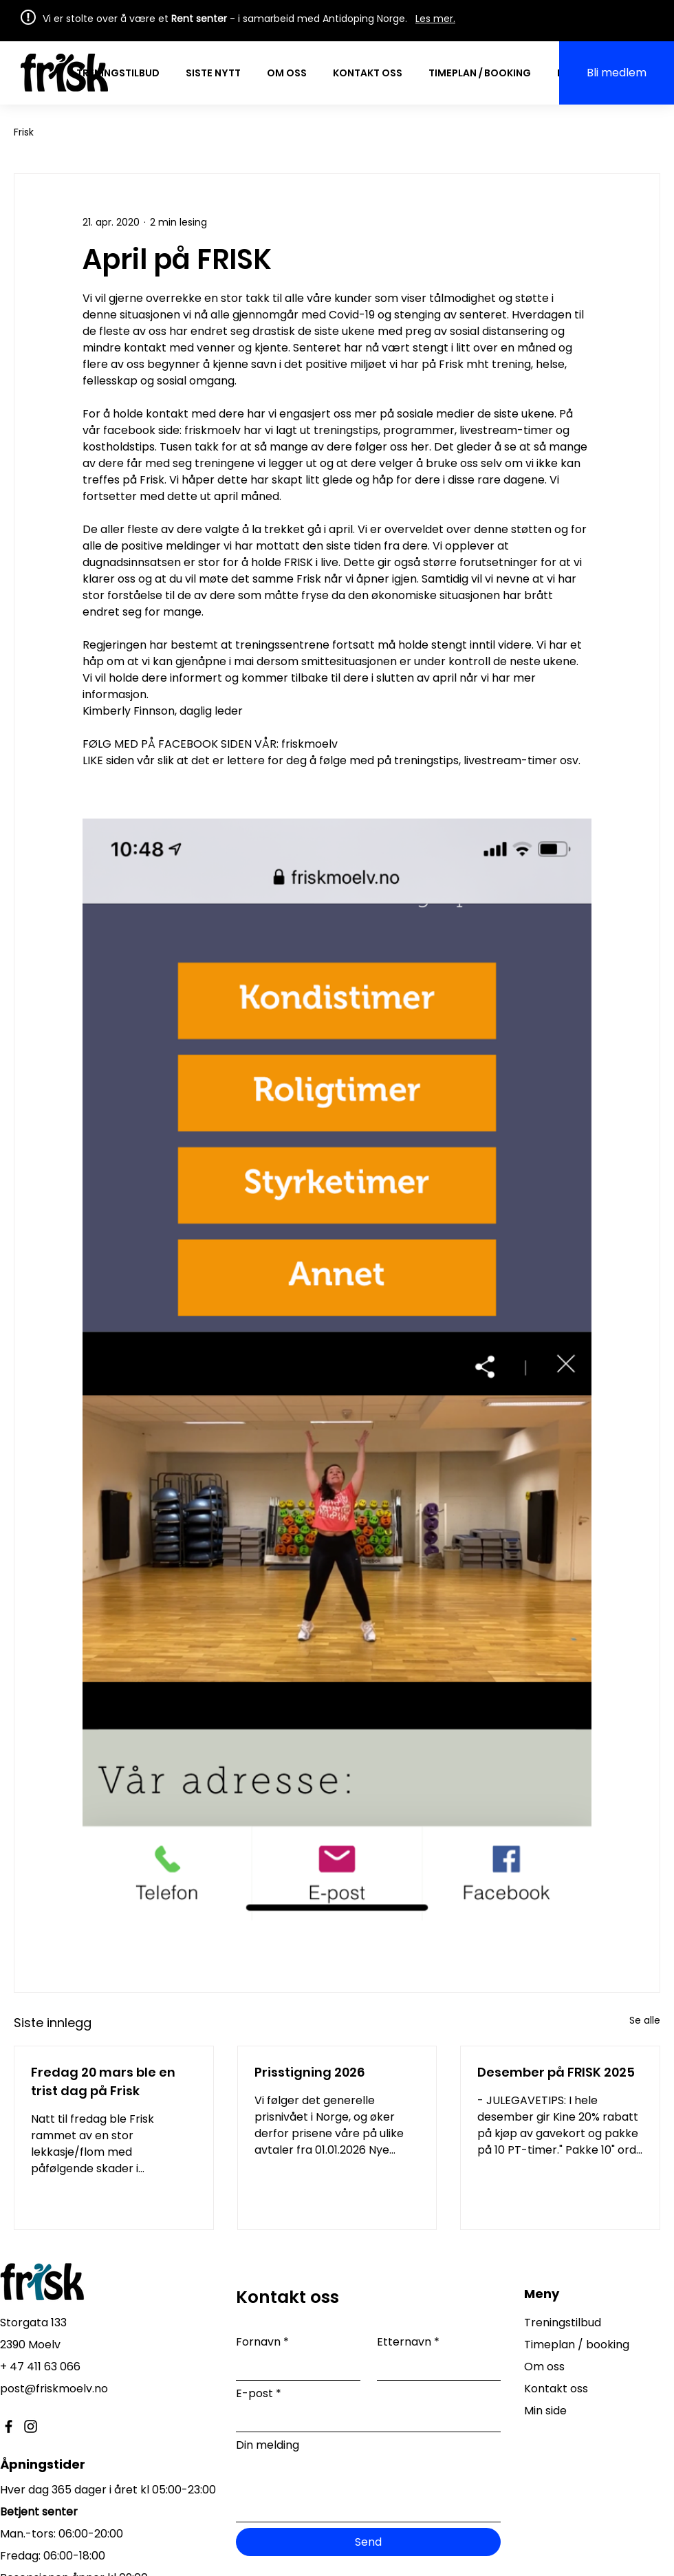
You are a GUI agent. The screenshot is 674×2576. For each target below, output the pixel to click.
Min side (545, 2410)
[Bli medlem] (616, 73)
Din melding (267, 2445)
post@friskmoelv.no (54, 2388)
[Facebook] (8, 2426)
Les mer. (435, 18)
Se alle (644, 2020)
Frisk (24, 132)
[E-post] (364, 2419)
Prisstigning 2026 (309, 2072)
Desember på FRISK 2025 (556, 2072)
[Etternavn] (435, 2368)
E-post (258, 2393)
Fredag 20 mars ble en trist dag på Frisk (103, 2081)
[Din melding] (368, 2490)
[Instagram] (30, 2426)
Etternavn (408, 2342)
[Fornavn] (294, 2368)
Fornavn (262, 2342)
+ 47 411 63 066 (40, 2366)
